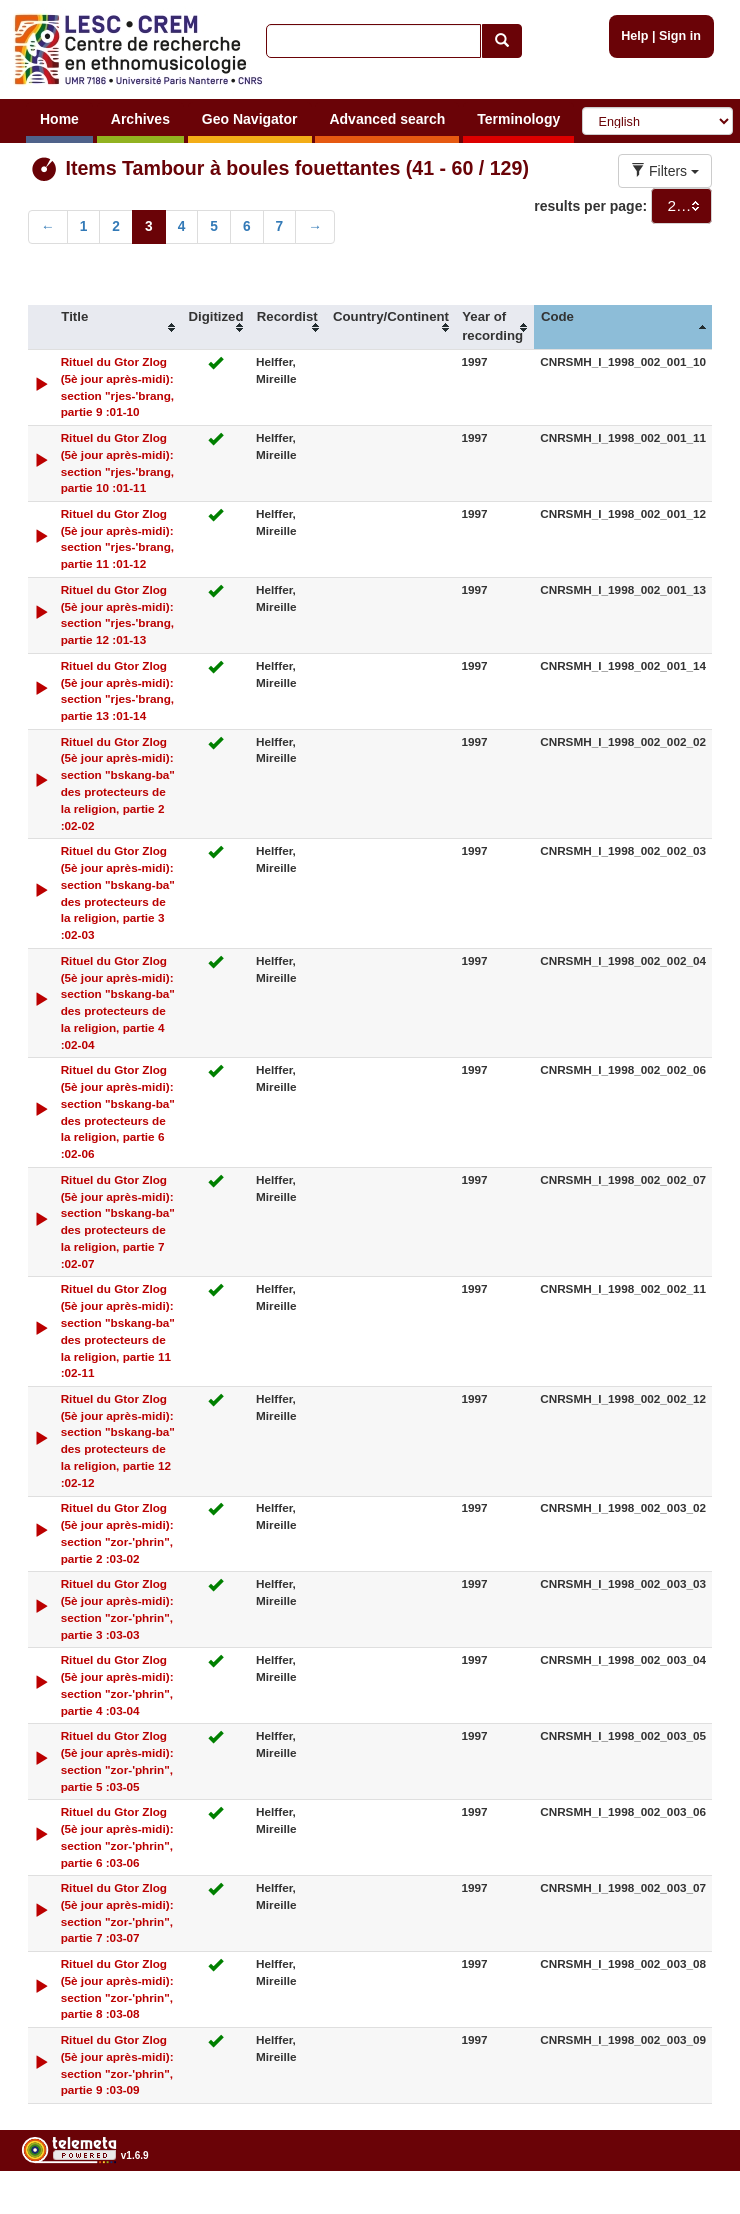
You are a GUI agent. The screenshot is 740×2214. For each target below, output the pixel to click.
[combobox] (681, 206)
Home (59, 119)
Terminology (518, 119)
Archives (140, 119)
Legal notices (690, 2206)
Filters (665, 171)
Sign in (680, 36)
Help (634, 36)
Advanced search (387, 119)
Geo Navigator (250, 119)
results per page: (590, 206)
